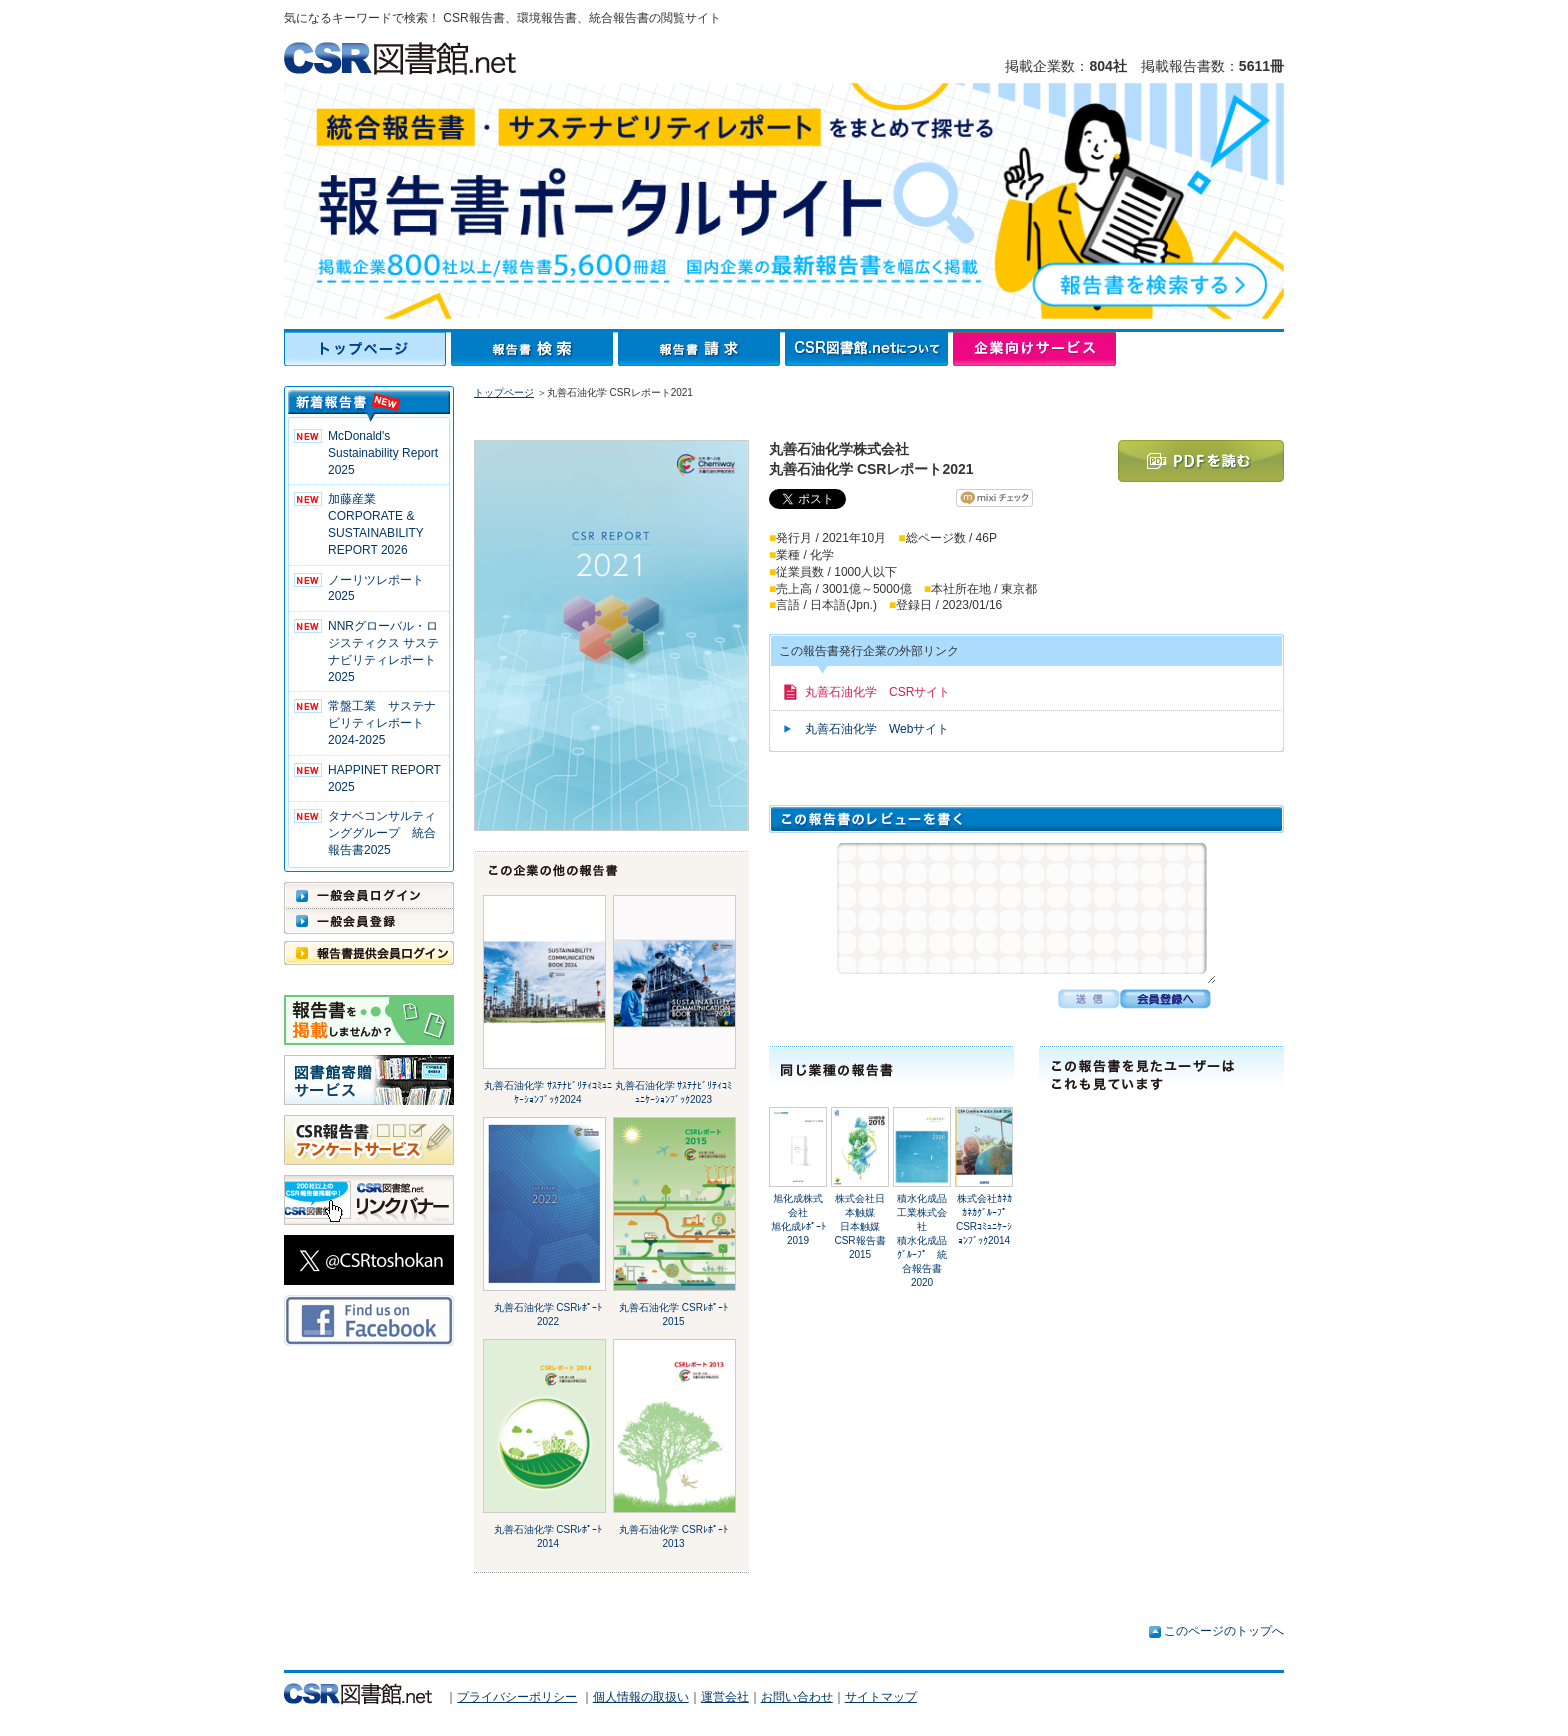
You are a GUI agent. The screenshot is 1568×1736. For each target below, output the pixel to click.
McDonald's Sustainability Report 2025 (383, 453)
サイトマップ (881, 1697)
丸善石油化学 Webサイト (877, 729)
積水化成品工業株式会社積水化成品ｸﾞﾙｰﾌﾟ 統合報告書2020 (922, 1240)
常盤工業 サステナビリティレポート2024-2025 (382, 723)
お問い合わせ (797, 1697)
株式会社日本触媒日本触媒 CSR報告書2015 (859, 1226)
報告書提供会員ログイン (369, 953)
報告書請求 (701, 349)
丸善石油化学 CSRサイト (877, 692)
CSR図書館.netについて (869, 349)
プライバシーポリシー (517, 1697)
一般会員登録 (369, 921)
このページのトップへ (1224, 1631)
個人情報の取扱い (641, 1697)
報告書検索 (534, 349)
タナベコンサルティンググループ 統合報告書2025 (382, 833)
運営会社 (725, 1697)
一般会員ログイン (369, 895)
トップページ (367, 349)
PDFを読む (1201, 461)
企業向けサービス (1034, 349)
